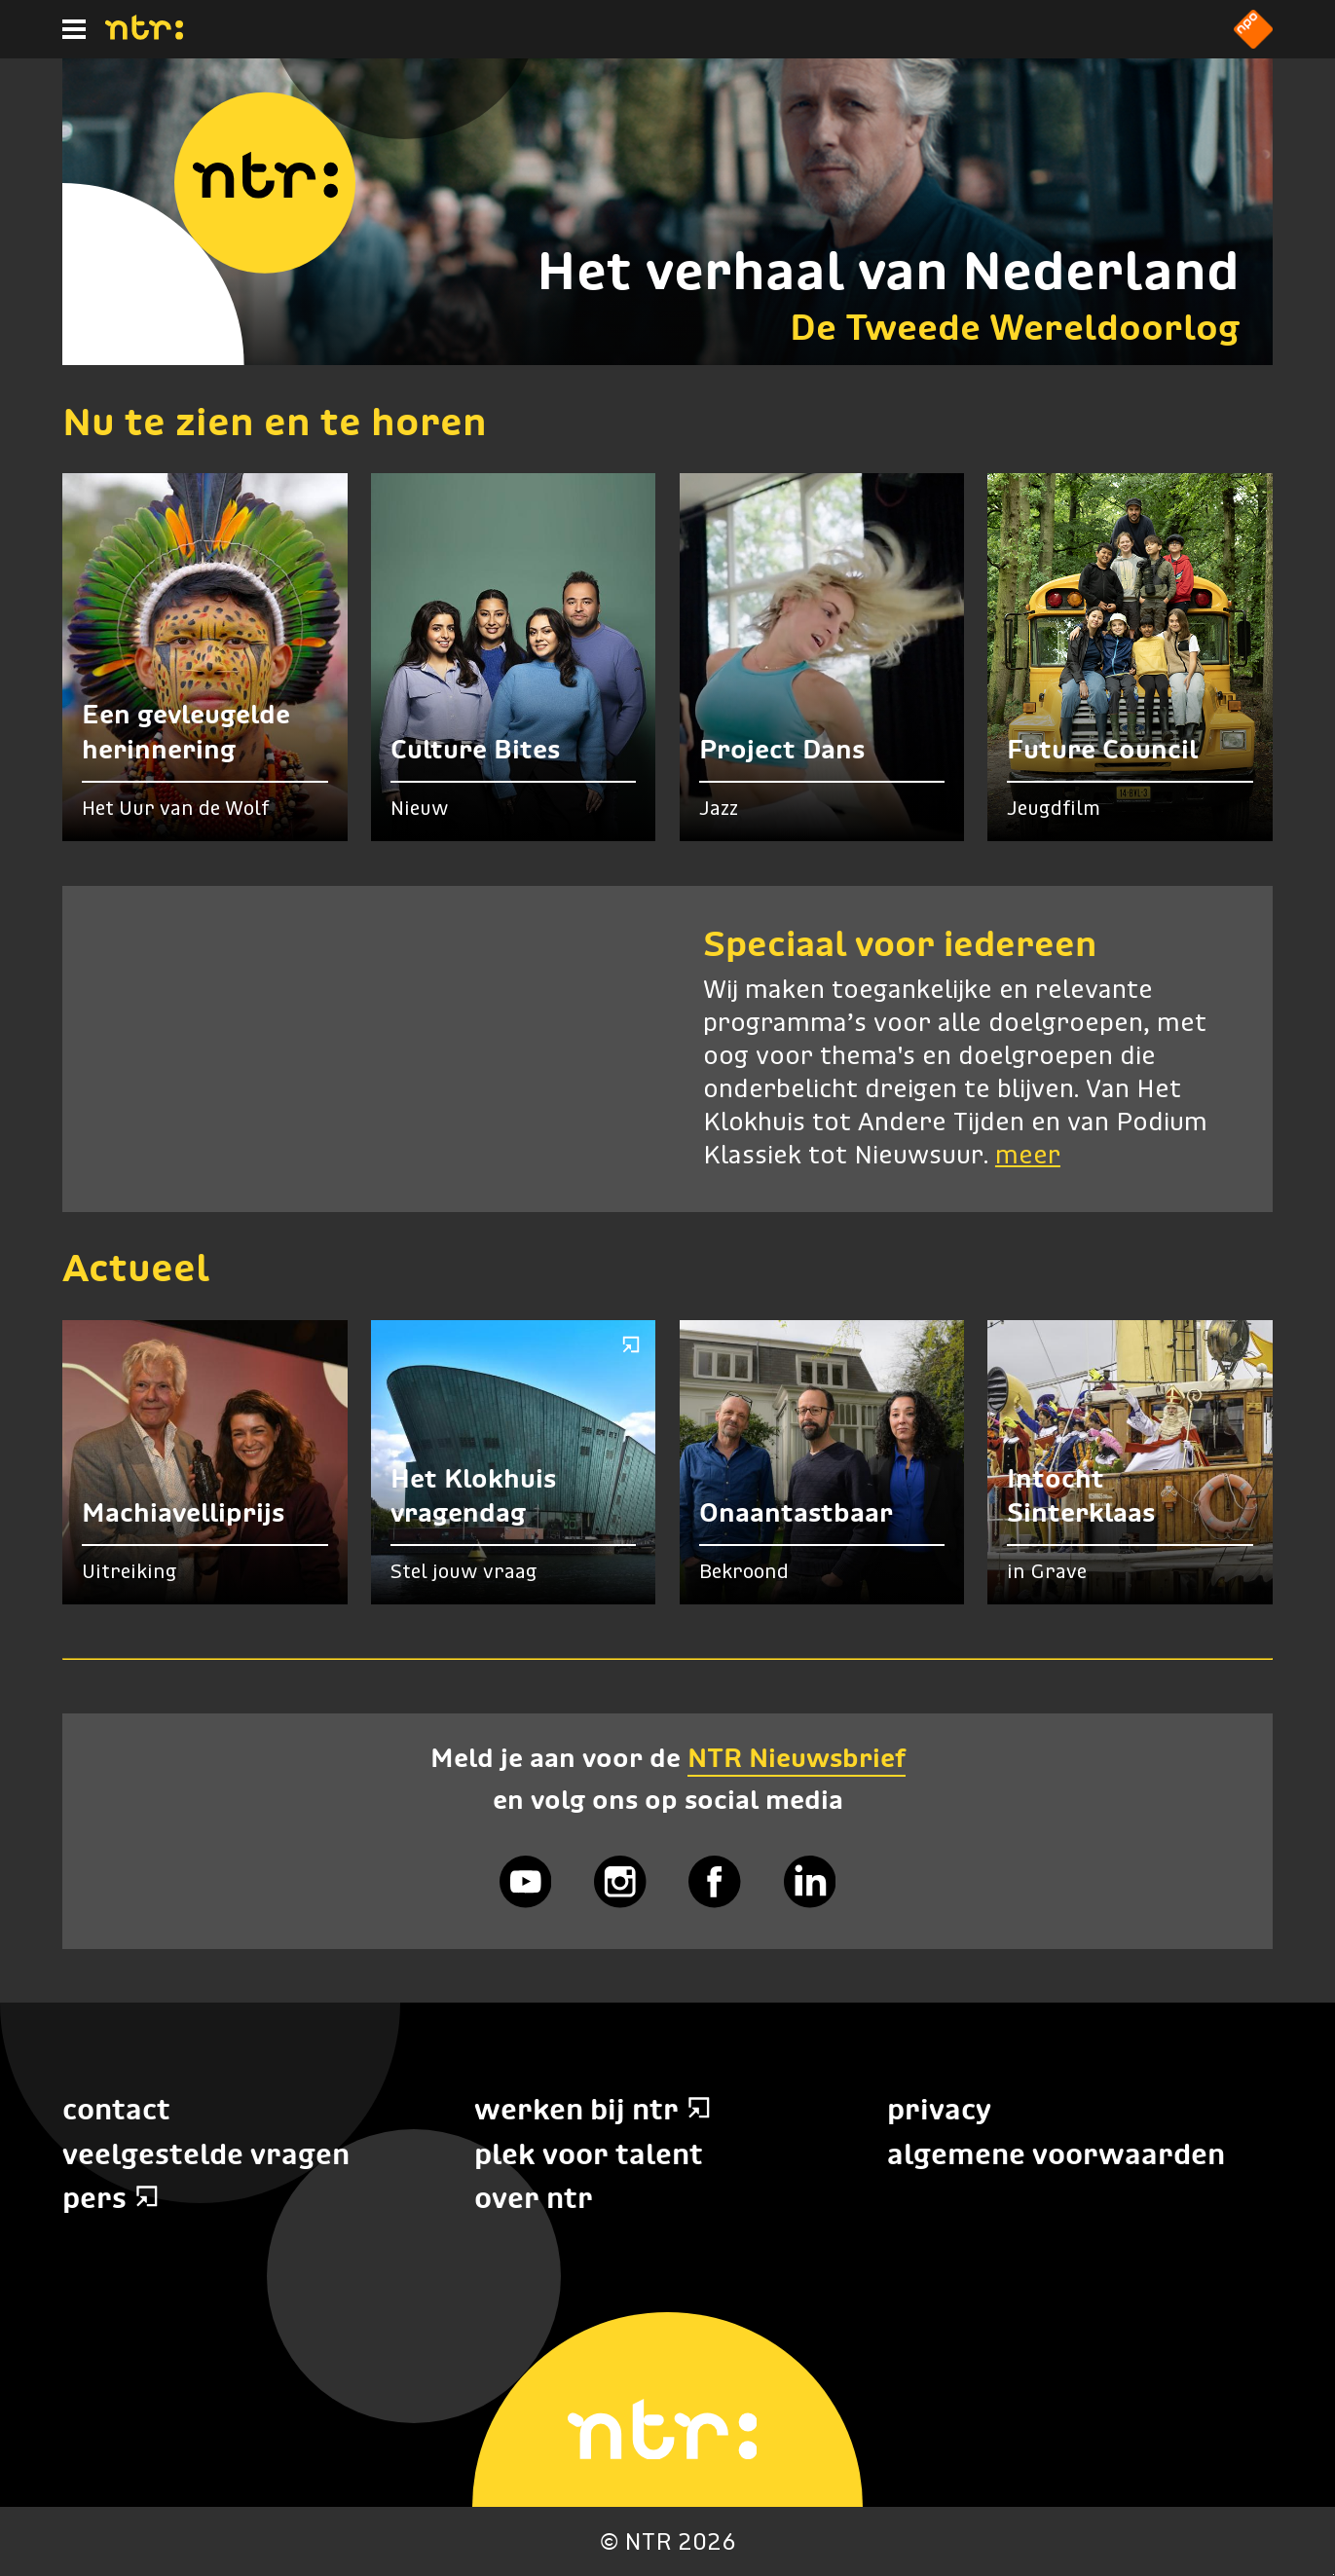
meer (1027, 1156)
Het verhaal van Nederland (888, 270)
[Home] (144, 34)
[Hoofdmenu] (74, 29)
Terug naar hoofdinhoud (1333, 2574)
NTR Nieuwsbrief (796, 1758)
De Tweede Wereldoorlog (1015, 327)
